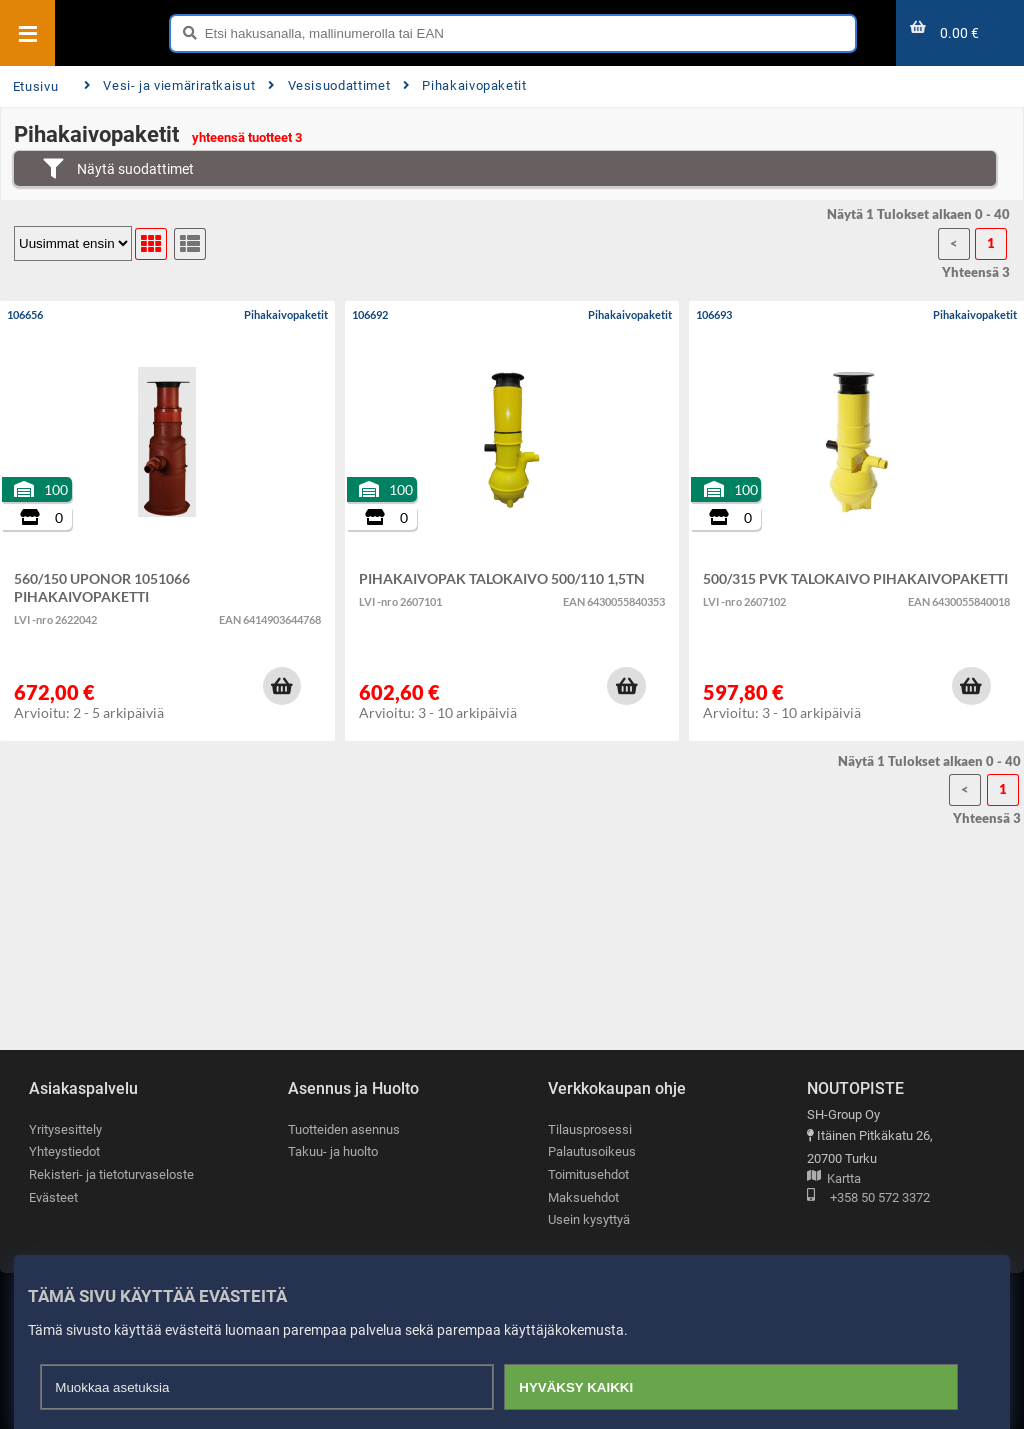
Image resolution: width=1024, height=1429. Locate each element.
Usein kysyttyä (589, 1220)
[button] (282, 686)
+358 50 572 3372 (868, 1198)
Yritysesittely (65, 1129)
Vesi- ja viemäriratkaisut (169, 85)
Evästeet (53, 1197)
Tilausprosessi (590, 1129)
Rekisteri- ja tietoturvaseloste (111, 1174)
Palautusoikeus (592, 1152)
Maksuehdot (583, 1197)
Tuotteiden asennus (344, 1129)
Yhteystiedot (64, 1152)
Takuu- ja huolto (333, 1152)
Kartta (834, 1179)
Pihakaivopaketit (465, 85)
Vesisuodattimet (329, 85)
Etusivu (35, 86)
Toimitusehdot (588, 1174)
